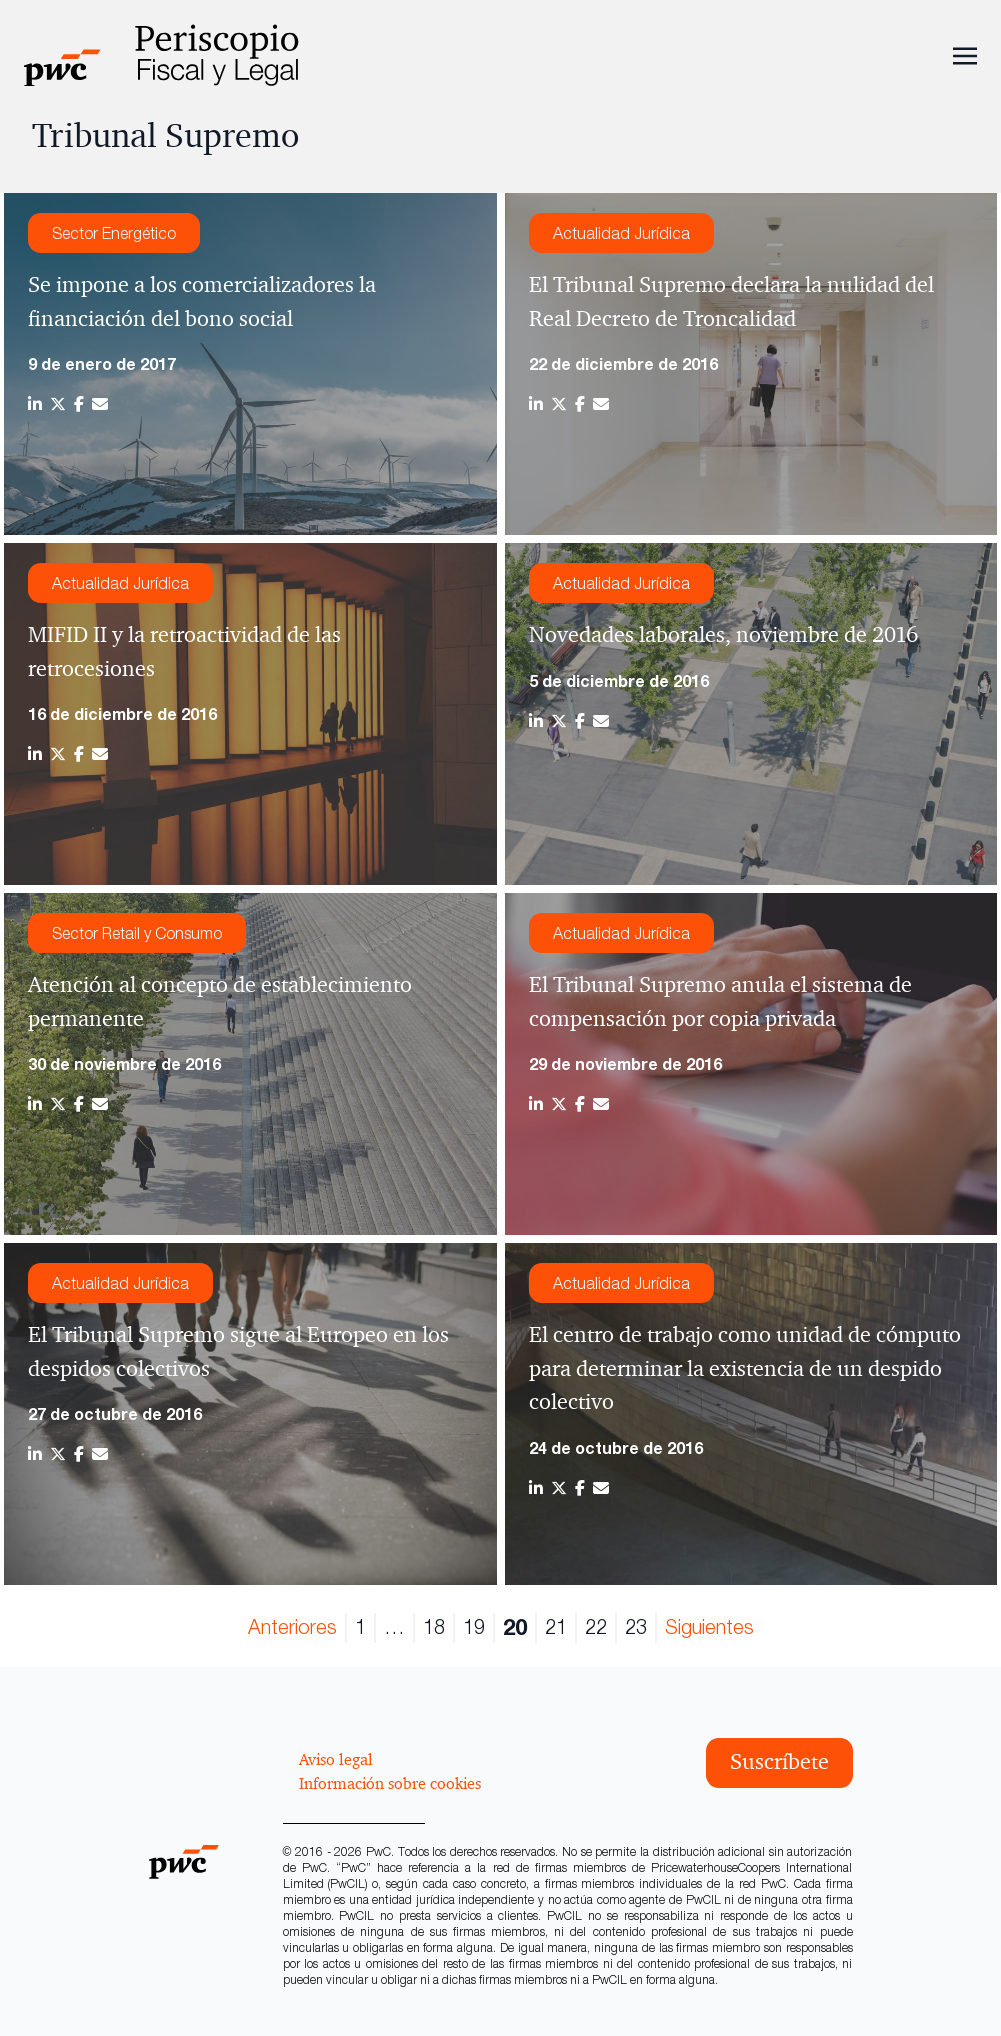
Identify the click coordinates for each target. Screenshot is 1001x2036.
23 (636, 1626)
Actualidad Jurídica (621, 233)
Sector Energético (114, 233)
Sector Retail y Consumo (137, 933)
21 (556, 1626)
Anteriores (292, 1626)
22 (596, 1626)
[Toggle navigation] (965, 54)
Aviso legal (336, 1759)
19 (474, 1626)
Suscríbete (779, 1762)
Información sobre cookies (390, 1783)
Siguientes (709, 1626)
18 (434, 1626)
